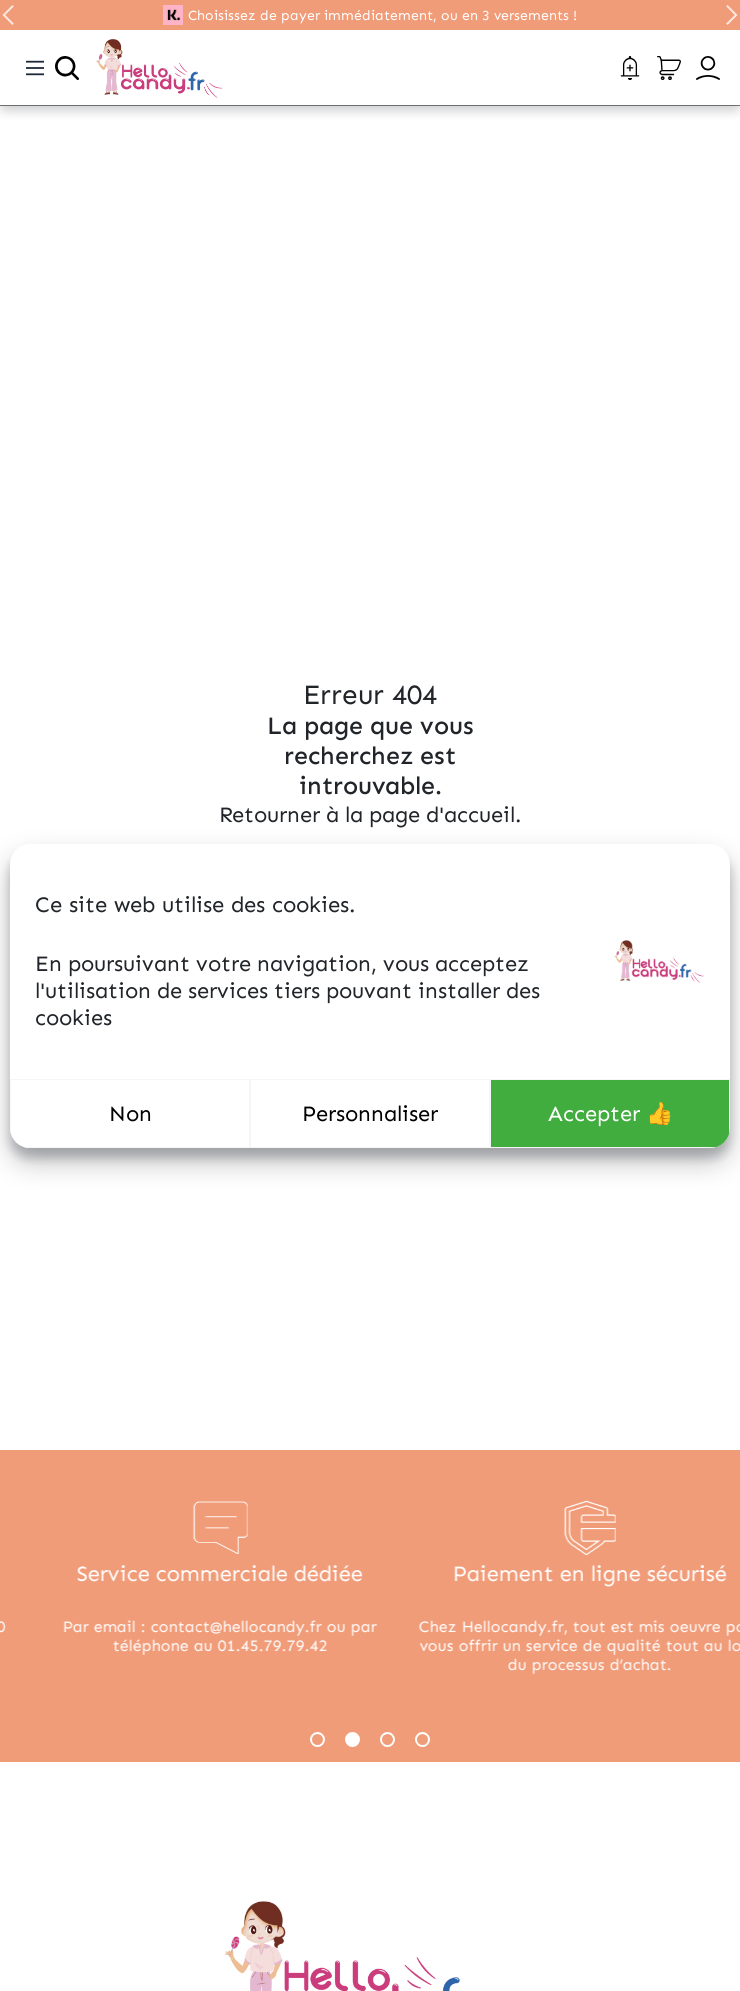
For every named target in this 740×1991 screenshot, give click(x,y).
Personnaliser (370, 1113)
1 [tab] (317, 1739)
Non (130, 1113)
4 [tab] (422, 1739)
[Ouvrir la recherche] (67, 68)
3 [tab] (387, 1739)
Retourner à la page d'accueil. (370, 814)
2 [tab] (352, 1739)
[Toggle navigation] (35, 68)
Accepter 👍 (610, 1113)
